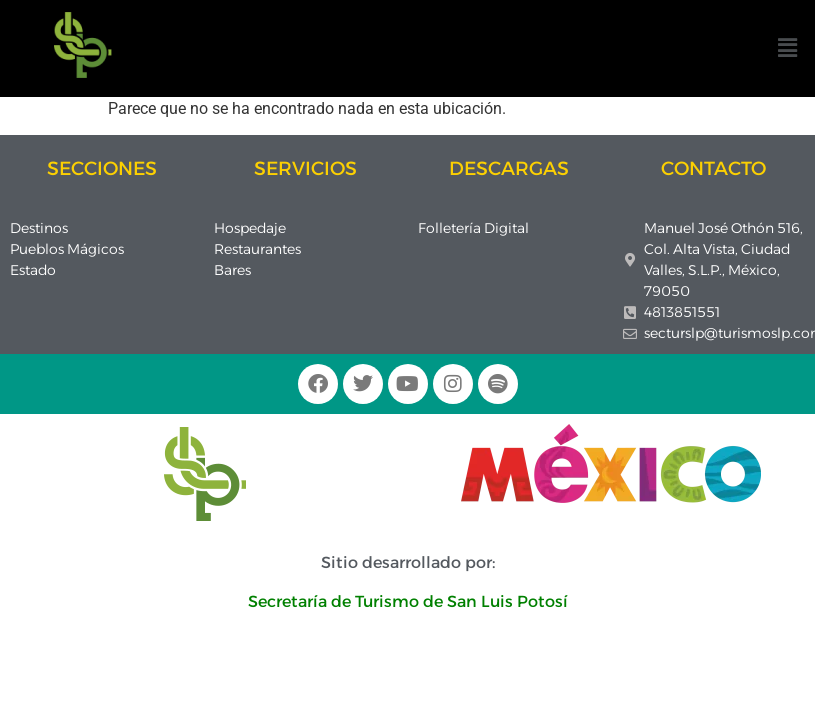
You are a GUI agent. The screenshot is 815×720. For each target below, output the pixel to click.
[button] (788, 48)
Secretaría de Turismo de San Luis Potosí (408, 601)
